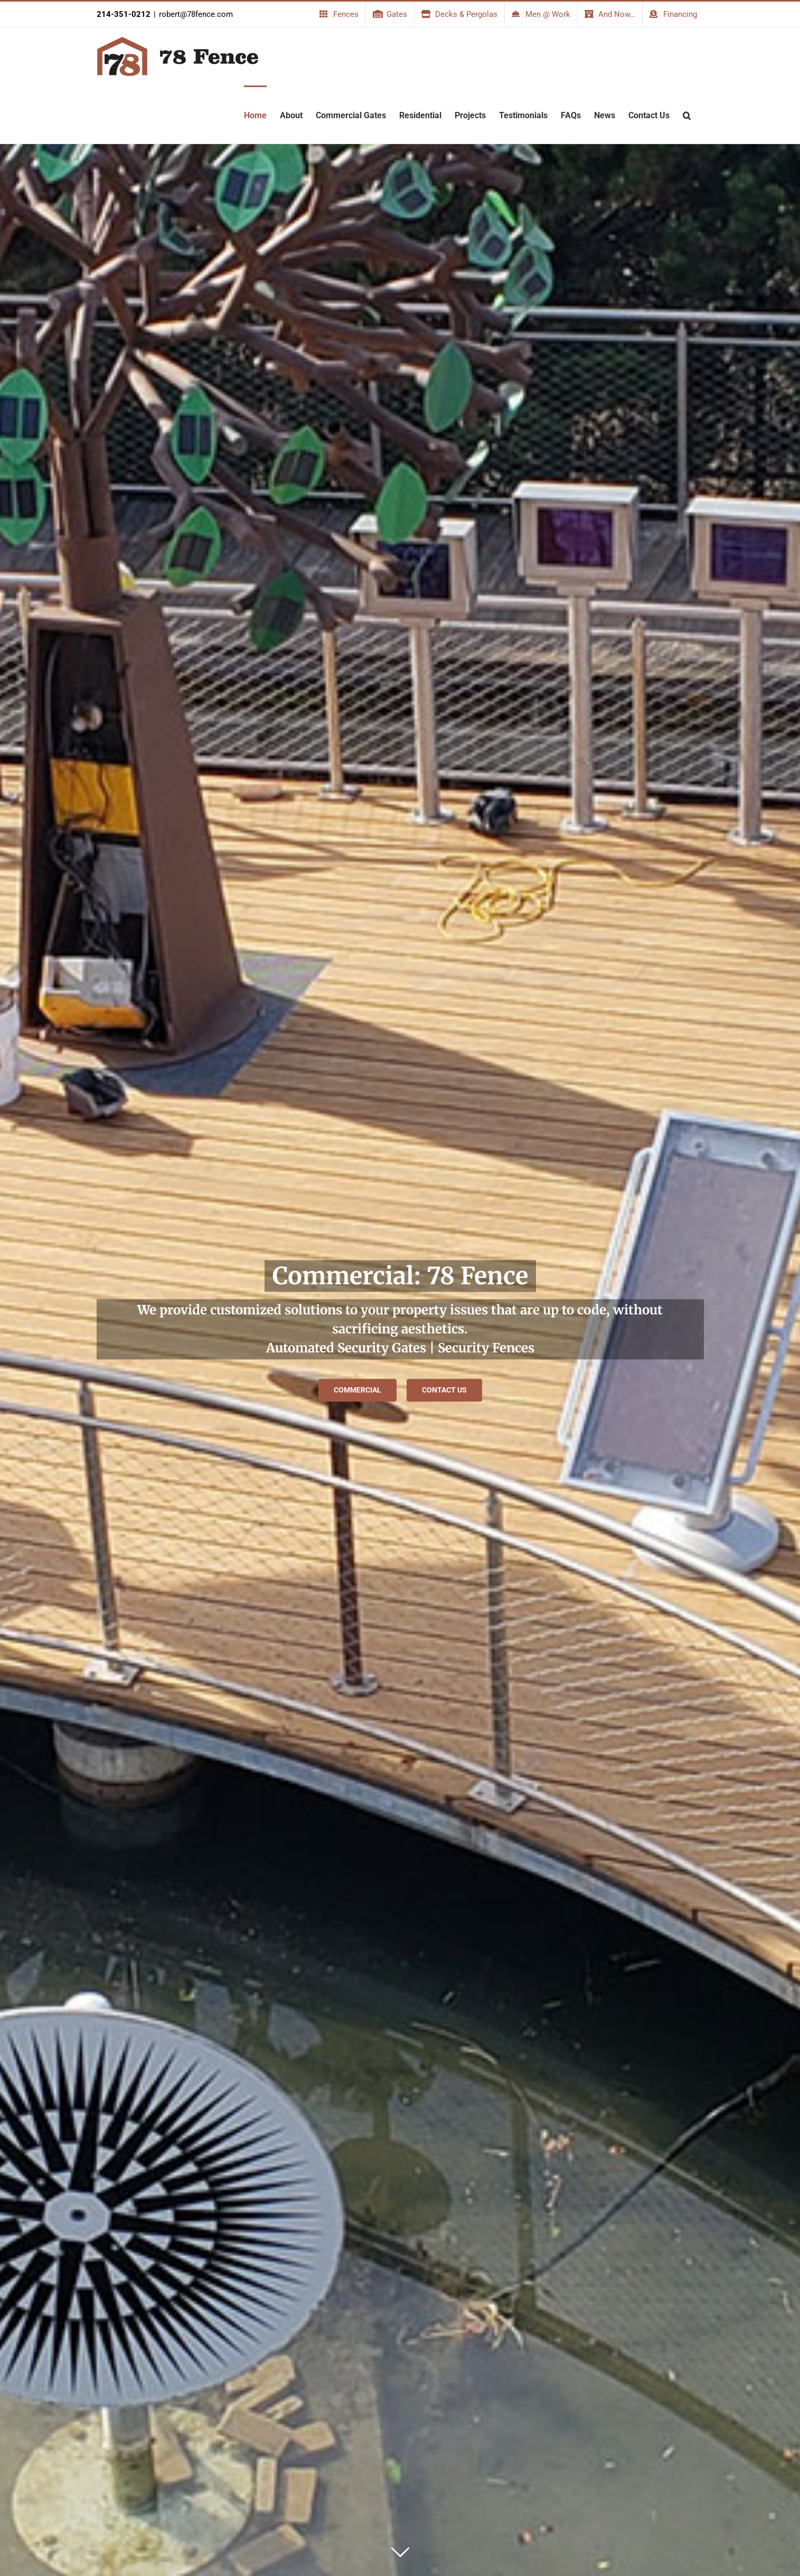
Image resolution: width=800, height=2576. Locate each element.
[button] (687, 115)
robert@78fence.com (196, 14)
